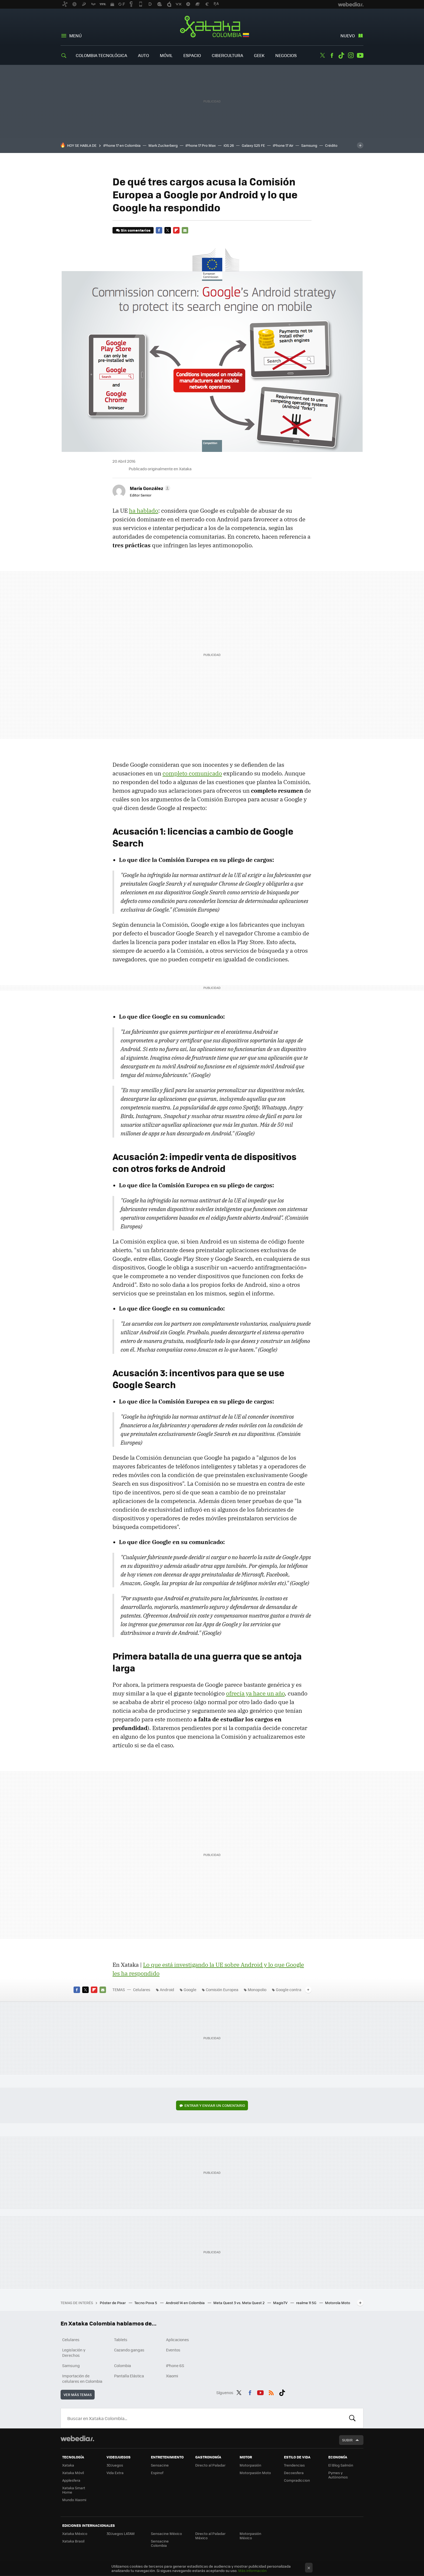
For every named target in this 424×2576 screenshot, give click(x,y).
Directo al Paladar (210, 2465)
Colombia (122, 2365)
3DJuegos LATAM (121, 2533)
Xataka (68, 2465)
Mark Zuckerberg (163, 145)
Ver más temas (78, 2394)
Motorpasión (250, 2465)
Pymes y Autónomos (338, 2475)
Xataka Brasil (73, 2541)
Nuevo (347, 35)
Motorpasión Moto (255, 2472)
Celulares (141, 1989)
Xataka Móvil (73, 2472)
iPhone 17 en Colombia (122, 145)
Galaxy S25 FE (253, 145)
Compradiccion (297, 2480)
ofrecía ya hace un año (255, 1693)
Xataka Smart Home (73, 2490)
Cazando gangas (129, 2349)
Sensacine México (166, 2533)
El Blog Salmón (340, 2465)
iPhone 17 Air (283, 145)
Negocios (286, 55)
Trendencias (294, 2465)
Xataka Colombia (212, 27)
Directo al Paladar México (210, 2535)
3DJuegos (115, 2465)
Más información (252, 2570)
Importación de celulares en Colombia (82, 2378)
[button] (149, 488)
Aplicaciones (177, 2339)
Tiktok (341, 55)
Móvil (166, 55)
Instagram (350, 55)
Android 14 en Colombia (186, 2302)
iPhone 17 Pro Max (201, 145)
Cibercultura (227, 55)
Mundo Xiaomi (74, 2499)
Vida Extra (115, 2472)
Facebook (332, 55)
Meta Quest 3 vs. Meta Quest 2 (239, 2302)
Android (167, 1989)
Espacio (192, 55)
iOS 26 (229, 145)
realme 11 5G (306, 2302)
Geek (259, 55)
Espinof (157, 2472)
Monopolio (257, 1989)
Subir (347, 2439)
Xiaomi (172, 2375)
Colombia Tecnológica (101, 55)
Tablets (120, 2339)
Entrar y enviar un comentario (214, 2105)
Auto (143, 55)
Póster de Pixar (113, 2302)
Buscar (352, 2418)
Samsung (309, 145)
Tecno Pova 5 (146, 2302)
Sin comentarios (135, 230)
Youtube (360, 55)
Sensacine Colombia (160, 2543)
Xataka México (74, 2533)
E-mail (185, 230)
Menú (75, 35)
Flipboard (176, 230)
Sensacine (160, 2465)
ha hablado (143, 510)
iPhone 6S (175, 2365)
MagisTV (280, 2302)
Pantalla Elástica (129, 2375)
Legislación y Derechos (73, 2352)
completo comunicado (192, 773)
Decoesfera (294, 2472)
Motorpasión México (250, 2535)
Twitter (322, 55)
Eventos (173, 2349)
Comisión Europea (222, 1989)
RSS (271, 2391)
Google (190, 1989)
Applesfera (71, 2480)
